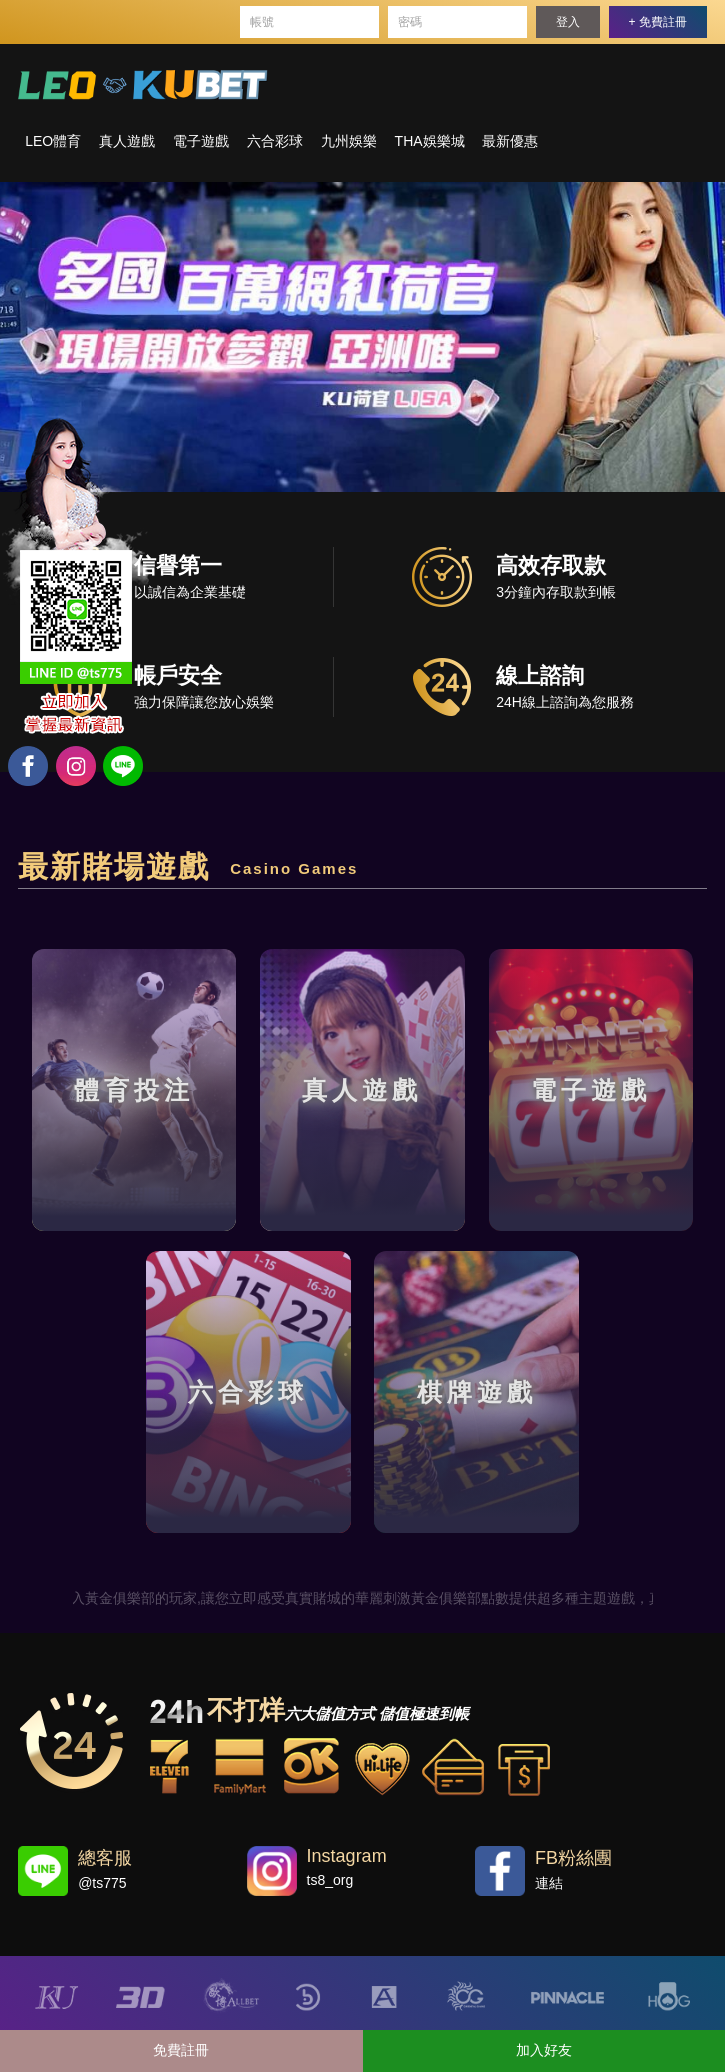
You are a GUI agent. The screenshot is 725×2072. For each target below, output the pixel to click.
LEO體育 (53, 141)
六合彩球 (275, 141)
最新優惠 (510, 141)
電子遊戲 (201, 141)
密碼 (410, 22)
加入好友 (544, 2050)
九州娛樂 (349, 141)
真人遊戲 (127, 141)
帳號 (262, 22)
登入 (568, 22)
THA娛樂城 (430, 141)
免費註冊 (181, 2050)
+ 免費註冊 (658, 22)
